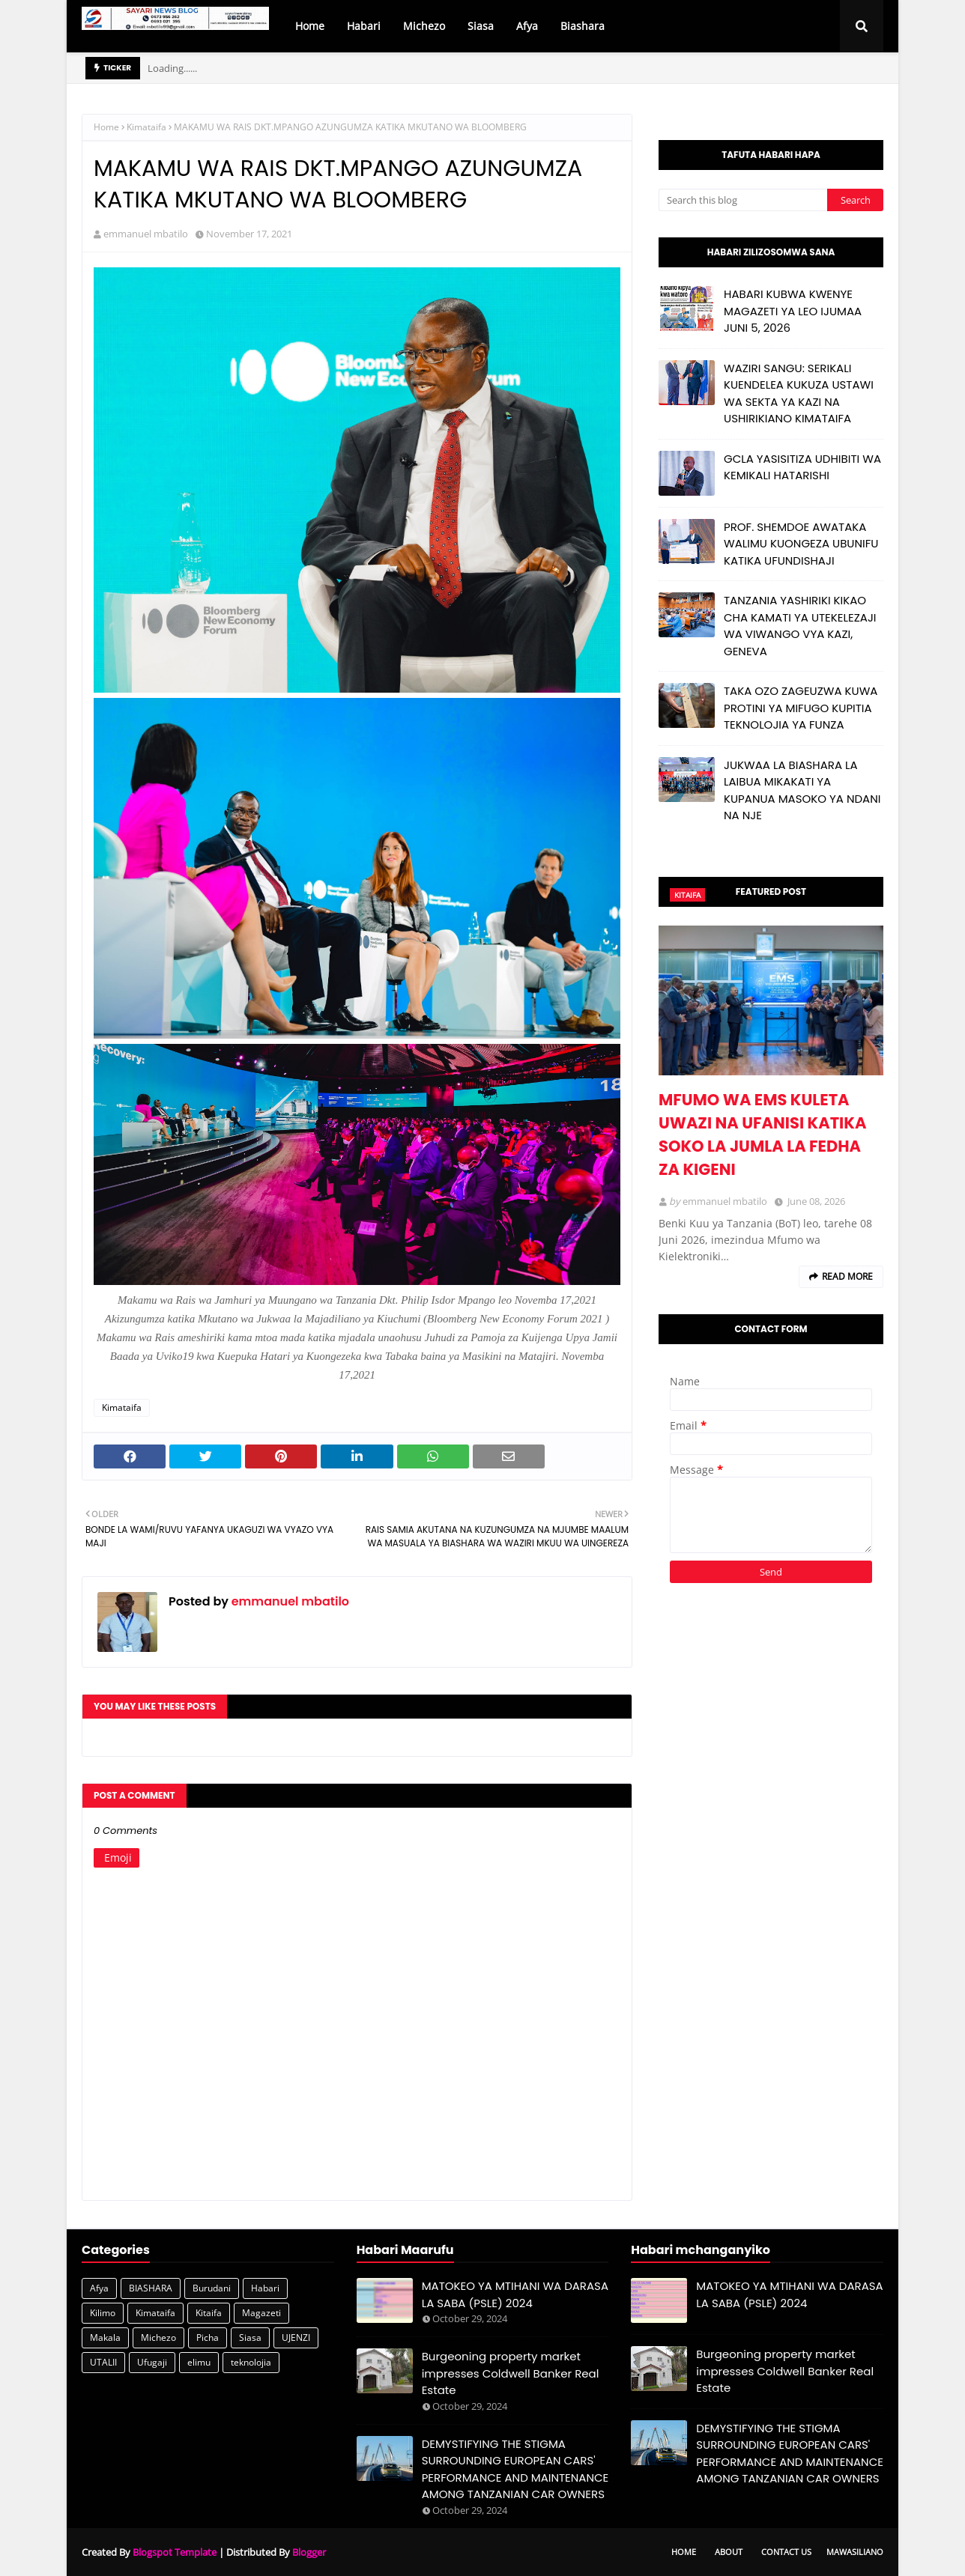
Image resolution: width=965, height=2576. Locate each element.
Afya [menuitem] (527, 26)
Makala (105, 2337)
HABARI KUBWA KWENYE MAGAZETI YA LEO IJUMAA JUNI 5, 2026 (793, 310)
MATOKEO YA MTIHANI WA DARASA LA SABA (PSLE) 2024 (515, 2294)
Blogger (309, 2552)
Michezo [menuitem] (424, 26)
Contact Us (786, 2551)
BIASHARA (150, 2288)
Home (106, 127)
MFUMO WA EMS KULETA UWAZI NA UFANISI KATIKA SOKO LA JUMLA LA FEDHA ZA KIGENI (762, 1134)
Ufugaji (152, 2362)
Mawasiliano (854, 2551)
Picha (207, 2337)
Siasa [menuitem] (481, 26)
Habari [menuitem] (364, 26)
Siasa (250, 2337)
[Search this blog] (743, 200)
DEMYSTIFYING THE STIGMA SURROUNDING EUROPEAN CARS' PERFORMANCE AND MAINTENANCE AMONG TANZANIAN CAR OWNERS (515, 2469)
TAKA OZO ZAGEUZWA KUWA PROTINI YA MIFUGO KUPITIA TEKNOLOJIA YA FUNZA (800, 707)
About (728, 2551)
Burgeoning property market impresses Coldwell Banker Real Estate (510, 2373)
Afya (99, 2288)
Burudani (212, 2288)
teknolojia (251, 2362)
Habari (265, 2288)
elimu (199, 2362)
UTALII (103, 2362)
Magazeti (261, 2312)
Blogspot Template (175, 2552)
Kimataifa (146, 127)
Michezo (158, 2337)
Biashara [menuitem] (582, 26)
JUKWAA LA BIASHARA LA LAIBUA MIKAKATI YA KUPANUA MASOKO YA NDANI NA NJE (802, 790)
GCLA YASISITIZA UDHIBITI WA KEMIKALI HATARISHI (802, 467)
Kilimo (102, 2312)
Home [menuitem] (309, 26)
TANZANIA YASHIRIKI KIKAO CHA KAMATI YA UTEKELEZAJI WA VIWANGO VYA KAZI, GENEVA (800, 625)
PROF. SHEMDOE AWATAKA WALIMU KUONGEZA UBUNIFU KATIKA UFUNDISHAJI (801, 543)
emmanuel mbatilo (145, 233)
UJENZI (296, 2337)
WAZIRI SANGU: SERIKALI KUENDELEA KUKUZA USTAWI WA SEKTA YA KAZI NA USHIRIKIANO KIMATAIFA (799, 393)
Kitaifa (209, 2312)
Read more (847, 1276)
